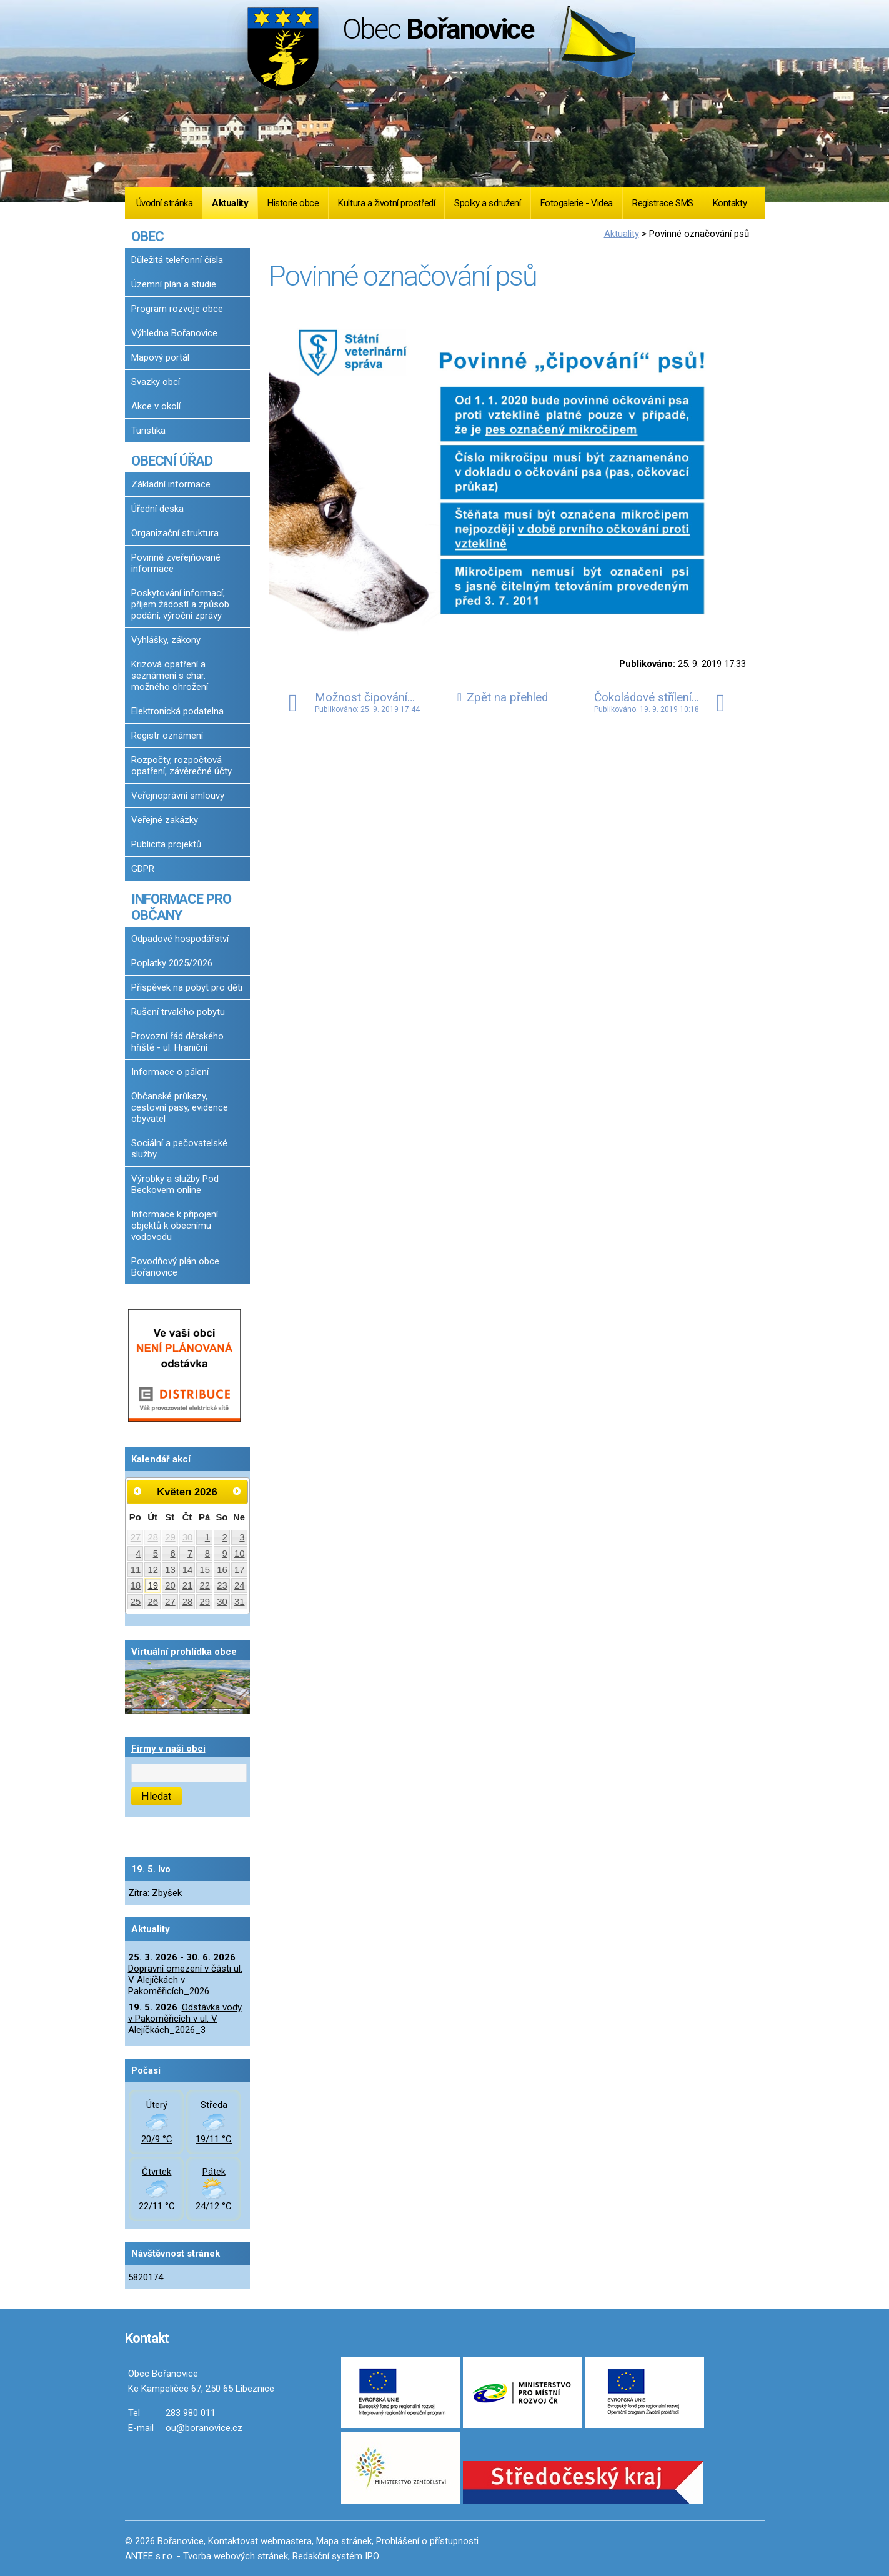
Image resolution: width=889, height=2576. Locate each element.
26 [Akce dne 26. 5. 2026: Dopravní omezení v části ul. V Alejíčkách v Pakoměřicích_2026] (152, 1602)
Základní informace (171, 484)
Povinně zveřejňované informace (176, 563)
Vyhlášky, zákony (166, 640)
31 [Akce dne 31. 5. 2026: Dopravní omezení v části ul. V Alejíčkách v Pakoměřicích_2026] (239, 1602)
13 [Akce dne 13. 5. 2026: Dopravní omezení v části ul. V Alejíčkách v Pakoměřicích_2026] (170, 1570)
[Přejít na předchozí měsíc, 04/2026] (138, 1491)
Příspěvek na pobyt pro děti (186, 987)
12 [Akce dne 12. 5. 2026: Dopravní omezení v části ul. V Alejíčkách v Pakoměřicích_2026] (152, 1570)
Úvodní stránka (164, 203)
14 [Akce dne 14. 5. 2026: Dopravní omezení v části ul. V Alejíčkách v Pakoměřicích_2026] (187, 1570)
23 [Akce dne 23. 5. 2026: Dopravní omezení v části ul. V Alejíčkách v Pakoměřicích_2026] (222, 1585)
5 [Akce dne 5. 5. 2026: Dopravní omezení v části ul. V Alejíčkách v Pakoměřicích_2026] (155, 1554)
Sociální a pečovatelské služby (179, 1148)
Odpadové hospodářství (180, 938)
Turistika (148, 430)
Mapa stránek (344, 2541)
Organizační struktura (175, 533)
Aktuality (230, 203)
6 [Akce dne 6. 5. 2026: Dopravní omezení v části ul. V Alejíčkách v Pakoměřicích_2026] (172, 1554)
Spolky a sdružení (487, 203)
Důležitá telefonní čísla (177, 260)
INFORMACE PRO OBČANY (181, 907)
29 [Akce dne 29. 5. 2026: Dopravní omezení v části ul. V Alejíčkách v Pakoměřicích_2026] (205, 1602)
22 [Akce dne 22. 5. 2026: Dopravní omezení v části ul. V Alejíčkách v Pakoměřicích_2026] (205, 1585)
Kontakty (730, 203)
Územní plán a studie (173, 284)
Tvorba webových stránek (235, 2556)
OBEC (147, 236)
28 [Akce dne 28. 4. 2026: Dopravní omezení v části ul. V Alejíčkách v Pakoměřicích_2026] (152, 1537)
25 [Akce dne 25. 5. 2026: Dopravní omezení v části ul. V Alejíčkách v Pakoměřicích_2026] (136, 1602)
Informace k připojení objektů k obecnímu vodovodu (174, 1225)
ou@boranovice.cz (204, 2428)
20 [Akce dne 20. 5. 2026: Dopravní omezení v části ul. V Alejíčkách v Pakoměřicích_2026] (170, 1585)
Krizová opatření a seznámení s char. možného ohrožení (169, 675)
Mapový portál (160, 357)
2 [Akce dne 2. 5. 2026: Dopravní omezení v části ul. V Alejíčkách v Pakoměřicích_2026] (224, 1537)
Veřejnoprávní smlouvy (177, 795)
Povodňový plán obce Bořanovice (175, 1267)
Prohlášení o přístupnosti (427, 2541)
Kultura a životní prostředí (386, 203)
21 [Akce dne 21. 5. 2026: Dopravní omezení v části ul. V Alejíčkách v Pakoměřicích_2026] (187, 1585)
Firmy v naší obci (168, 1748)
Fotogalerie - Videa (576, 203)
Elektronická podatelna (177, 711)
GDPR (142, 868)
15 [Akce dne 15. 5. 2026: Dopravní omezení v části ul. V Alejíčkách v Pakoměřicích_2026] (205, 1570)
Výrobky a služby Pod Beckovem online (175, 1184)
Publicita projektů (166, 844)
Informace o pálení (170, 1071)
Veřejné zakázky (164, 820)
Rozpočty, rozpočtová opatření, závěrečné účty (181, 765)
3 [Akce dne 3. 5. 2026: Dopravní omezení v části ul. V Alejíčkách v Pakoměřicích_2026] (241, 1537)
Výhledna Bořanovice (174, 333)
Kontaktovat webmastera (260, 2541)
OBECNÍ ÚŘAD (171, 460)
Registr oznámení (167, 735)
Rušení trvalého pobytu (178, 1011)
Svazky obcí (155, 381)
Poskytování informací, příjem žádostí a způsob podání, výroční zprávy (180, 604)
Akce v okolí (156, 406)
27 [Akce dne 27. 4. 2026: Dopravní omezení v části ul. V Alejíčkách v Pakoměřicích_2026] (136, 1537)
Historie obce (293, 203)
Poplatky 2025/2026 (171, 963)
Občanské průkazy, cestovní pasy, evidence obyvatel (179, 1107)
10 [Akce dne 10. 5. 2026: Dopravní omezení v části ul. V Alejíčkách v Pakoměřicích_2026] (239, 1554)
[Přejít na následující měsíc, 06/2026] (236, 1491)
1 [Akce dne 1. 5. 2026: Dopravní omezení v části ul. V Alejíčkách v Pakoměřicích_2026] (207, 1537)
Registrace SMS (662, 203)
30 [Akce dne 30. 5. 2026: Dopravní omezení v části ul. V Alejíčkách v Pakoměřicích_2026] (222, 1602)
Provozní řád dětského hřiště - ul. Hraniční (177, 1042)
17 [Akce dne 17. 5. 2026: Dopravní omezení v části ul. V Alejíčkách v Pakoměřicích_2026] (239, 1570)
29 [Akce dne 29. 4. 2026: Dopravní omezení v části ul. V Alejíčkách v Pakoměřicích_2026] (170, 1537)
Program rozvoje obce (177, 308)
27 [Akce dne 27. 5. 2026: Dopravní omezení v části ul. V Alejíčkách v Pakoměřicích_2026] (170, 1602)
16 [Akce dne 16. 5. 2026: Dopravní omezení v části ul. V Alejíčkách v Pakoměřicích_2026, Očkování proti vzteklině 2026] (222, 1570)
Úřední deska (157, 508)
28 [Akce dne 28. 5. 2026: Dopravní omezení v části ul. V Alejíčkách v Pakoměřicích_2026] (187, 1602)
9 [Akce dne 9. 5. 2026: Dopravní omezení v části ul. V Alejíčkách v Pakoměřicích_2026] (224, 1554)
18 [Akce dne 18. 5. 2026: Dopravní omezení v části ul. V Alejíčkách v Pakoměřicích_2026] (136, 1585)
